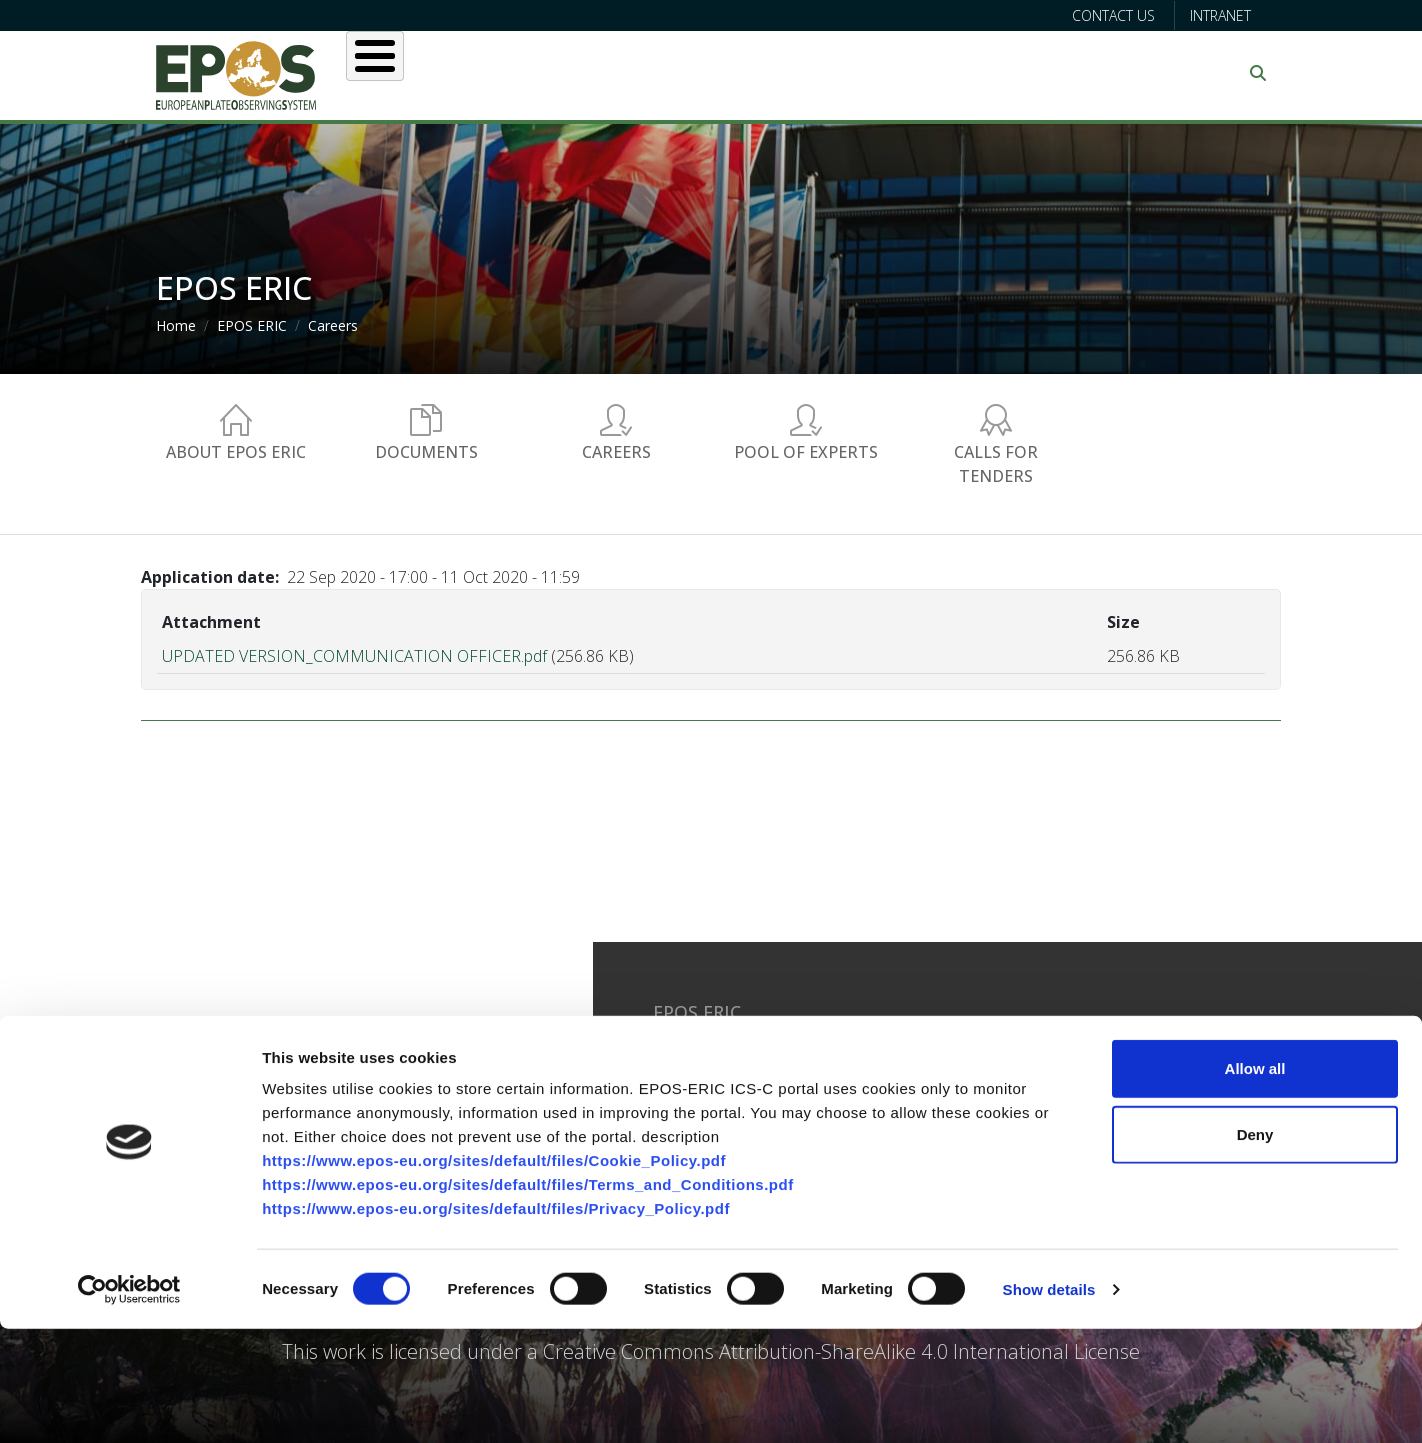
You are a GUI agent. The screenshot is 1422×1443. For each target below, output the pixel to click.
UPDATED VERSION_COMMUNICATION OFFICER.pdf (354, 656)
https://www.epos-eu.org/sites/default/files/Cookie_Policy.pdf (494, 1274)
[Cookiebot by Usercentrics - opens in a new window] (129, 1404)
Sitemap (913, 1088)
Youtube (1137, 1088)
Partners (922, 73)
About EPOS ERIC (236, 452)
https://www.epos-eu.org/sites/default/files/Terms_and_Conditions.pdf (528, 1298)
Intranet (1220, 15)
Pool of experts (806, 452)
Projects (800, 73)
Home (176, 325)
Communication (1073, 73)
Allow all (1255, 1182)
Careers (333, 325)
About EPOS (446, 73)
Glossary (915, 1048)
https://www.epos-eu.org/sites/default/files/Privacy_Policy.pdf (496, 1322)
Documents (426, 452)
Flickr (1127, 1109)
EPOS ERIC (252, 325)
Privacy (909, 1068)
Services (678, 73)
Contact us (1113, 15)
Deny (1255, 1248)
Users (569, 73)
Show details (1049, 1403)
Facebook (1142, 1048)
